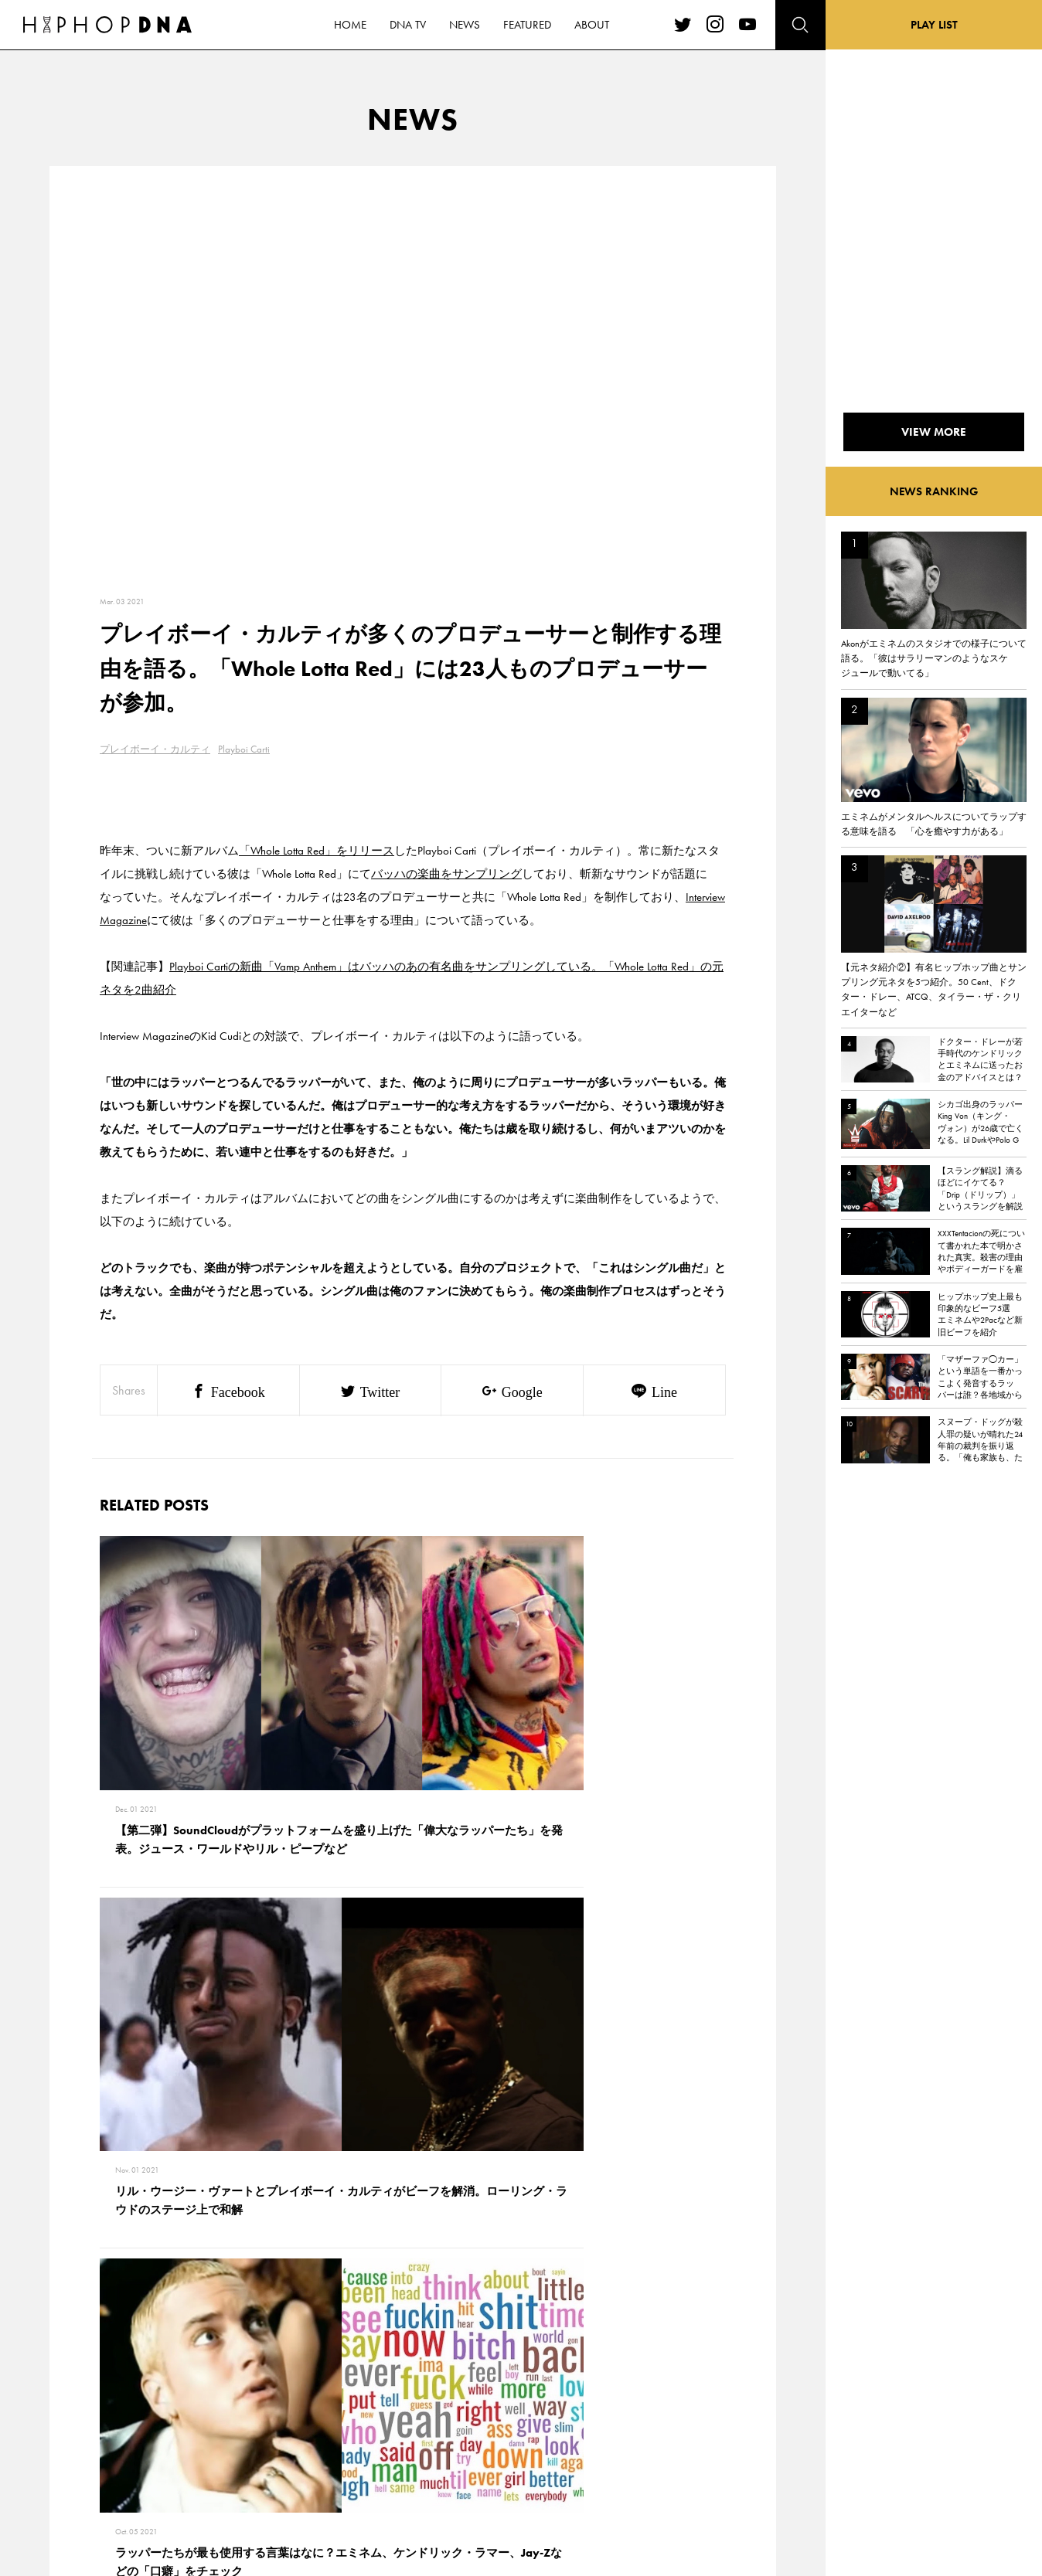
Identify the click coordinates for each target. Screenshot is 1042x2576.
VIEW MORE (412, 2158)
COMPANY (172, 2427)
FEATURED (100, 2454)
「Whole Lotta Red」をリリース (316, 850)
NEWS (92, 2427)
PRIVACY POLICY (185, 2400)
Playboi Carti (244, 749)
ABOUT (94, 2481)
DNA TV (95, 2400)
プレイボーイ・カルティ (155, 749)
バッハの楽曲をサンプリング (446, 874)
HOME (93, 2373)
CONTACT (169, 2373)
